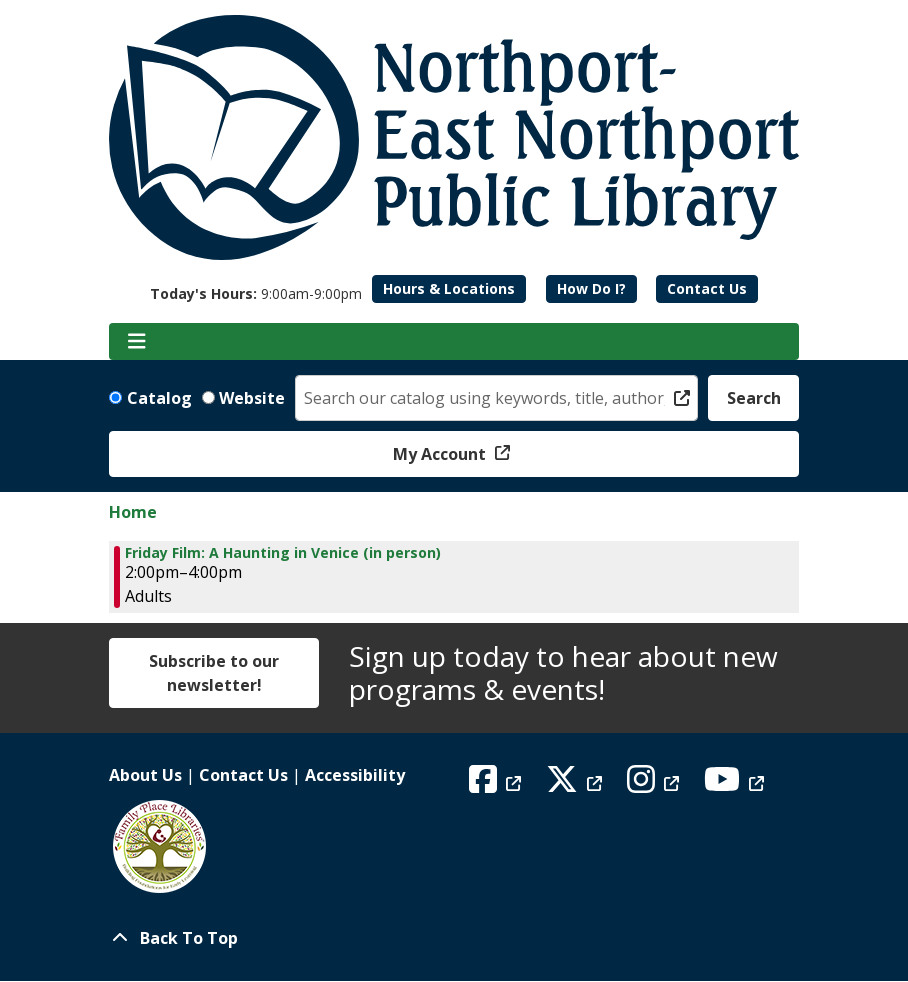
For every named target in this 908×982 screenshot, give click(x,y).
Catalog (159, 398)
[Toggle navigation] (136, 342)
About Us (145, 775)
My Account (441, 454)
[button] (256, 293)
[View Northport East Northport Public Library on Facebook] (497, 785)
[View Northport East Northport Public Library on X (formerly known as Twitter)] (576, 785)
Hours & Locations (449, 288)
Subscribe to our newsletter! (214, 673)
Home (133, 512)
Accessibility (355, 775)
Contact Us (707, 288)
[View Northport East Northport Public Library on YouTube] (736, 785)
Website (252, 398)
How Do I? (591, 288)
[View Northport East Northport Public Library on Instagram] (655, 785)
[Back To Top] (454, 938)
